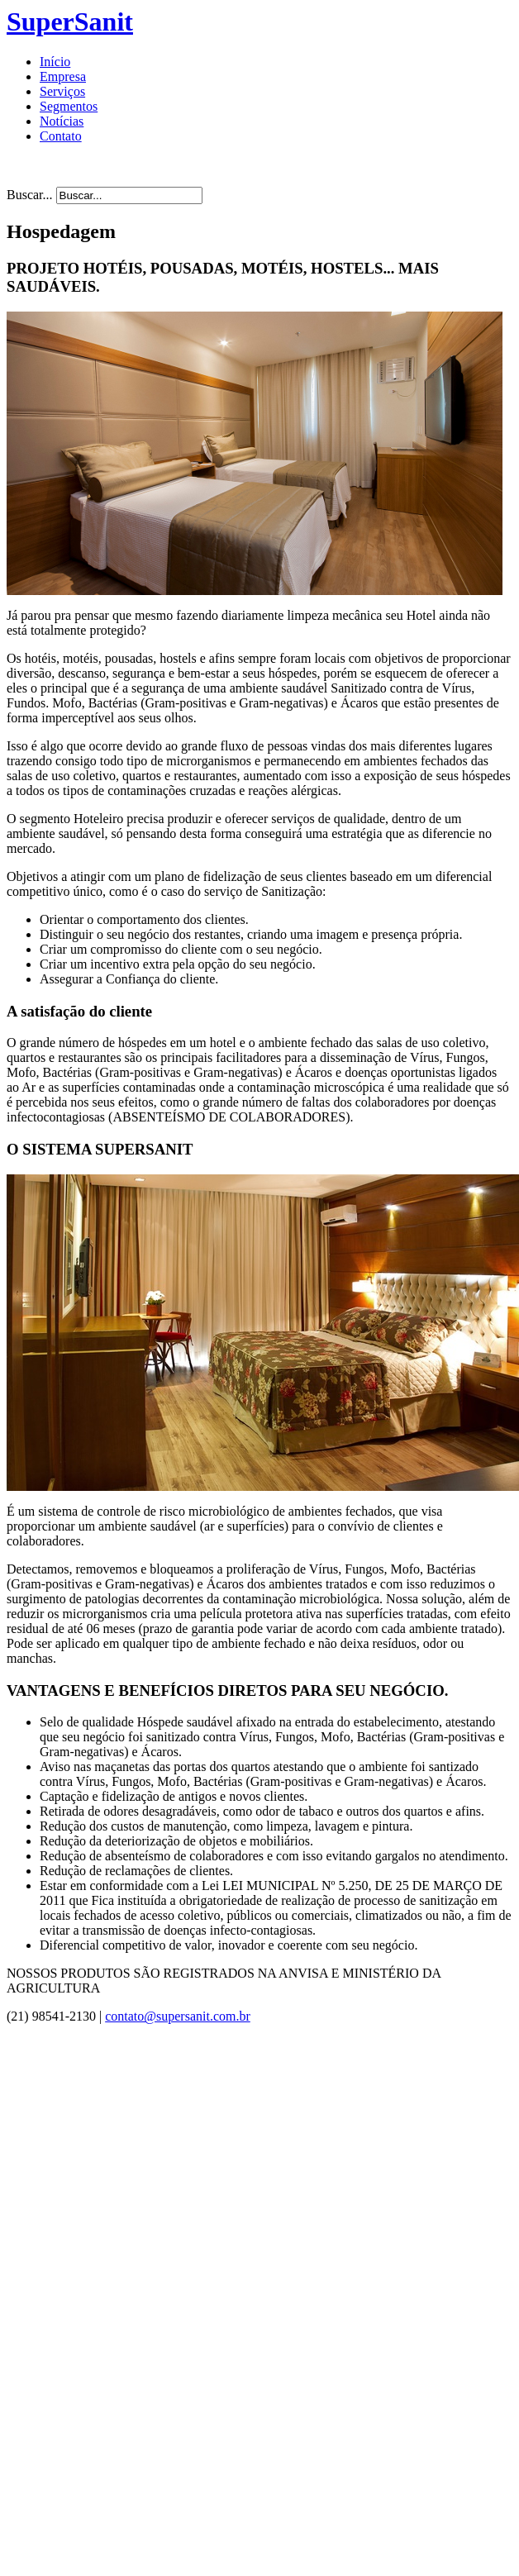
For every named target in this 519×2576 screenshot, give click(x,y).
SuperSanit (70, 21)
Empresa (63, 76)
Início (55, 62)
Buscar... (30, 195)
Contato (61, 136)
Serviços (62, 91)
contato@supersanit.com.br (177, 2016)
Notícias (61, 121)
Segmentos (69, 106)
